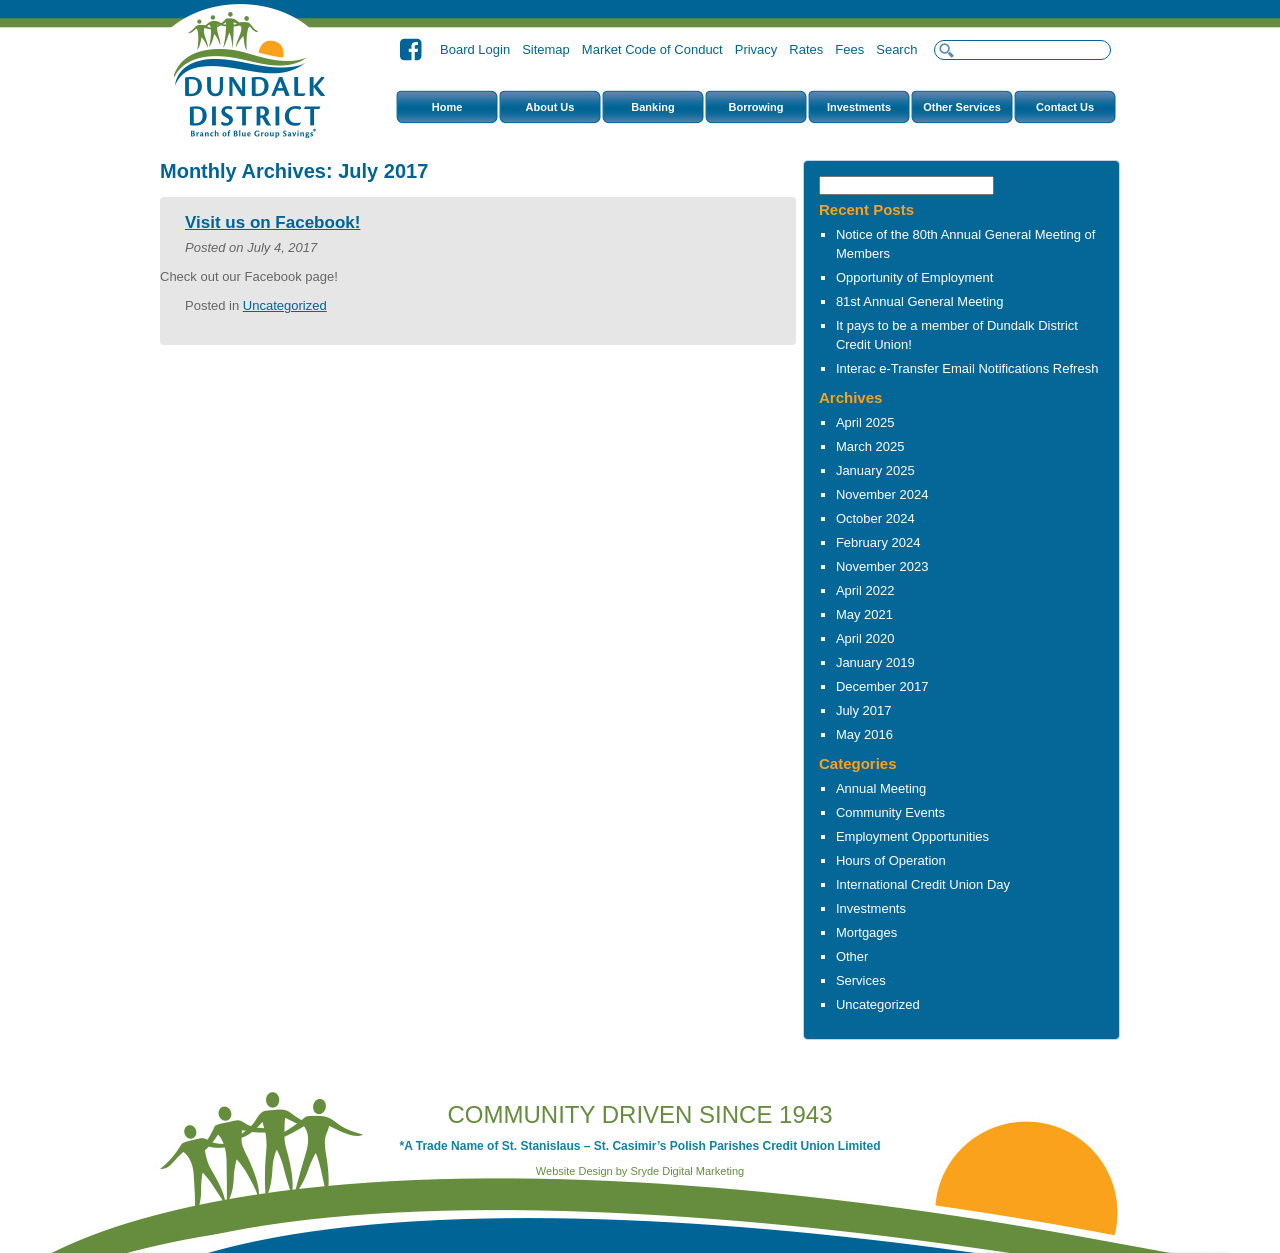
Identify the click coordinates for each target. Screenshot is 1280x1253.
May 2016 (864, 734)
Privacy (756, 49)
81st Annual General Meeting (920, 301)
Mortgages (866, 932)
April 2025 (865, 422)
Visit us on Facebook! (272, 222)
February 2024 (878, 542)
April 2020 (865, 638)
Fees (849, 49)
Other (852, 956)
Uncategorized (878, 1004)
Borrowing (756, 107)
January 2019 (875, 662)
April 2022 (865, 590)
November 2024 (882, 494)
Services (861, 980)
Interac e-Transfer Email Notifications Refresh (967, 368)
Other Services (962, 107)
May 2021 (864, 614)
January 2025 (875, 470)
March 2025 (870, 446)
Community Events (890, 812)
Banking (652, 107)
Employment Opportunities (912, 836)
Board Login (475, 49)
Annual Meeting (881, 788)
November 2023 (882, 566)
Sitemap (546, 49)
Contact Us (1065, 107)
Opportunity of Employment (915, 277)
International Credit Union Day (923, 884)
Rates (806, 49)
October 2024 (875, 518)
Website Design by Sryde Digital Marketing (640, 1171)
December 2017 (882, 686)
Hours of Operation (891, 860)
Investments (859, 107)
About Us (550, 107)
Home (447, 107)
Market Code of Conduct (652, 49)
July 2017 (864, 710)
